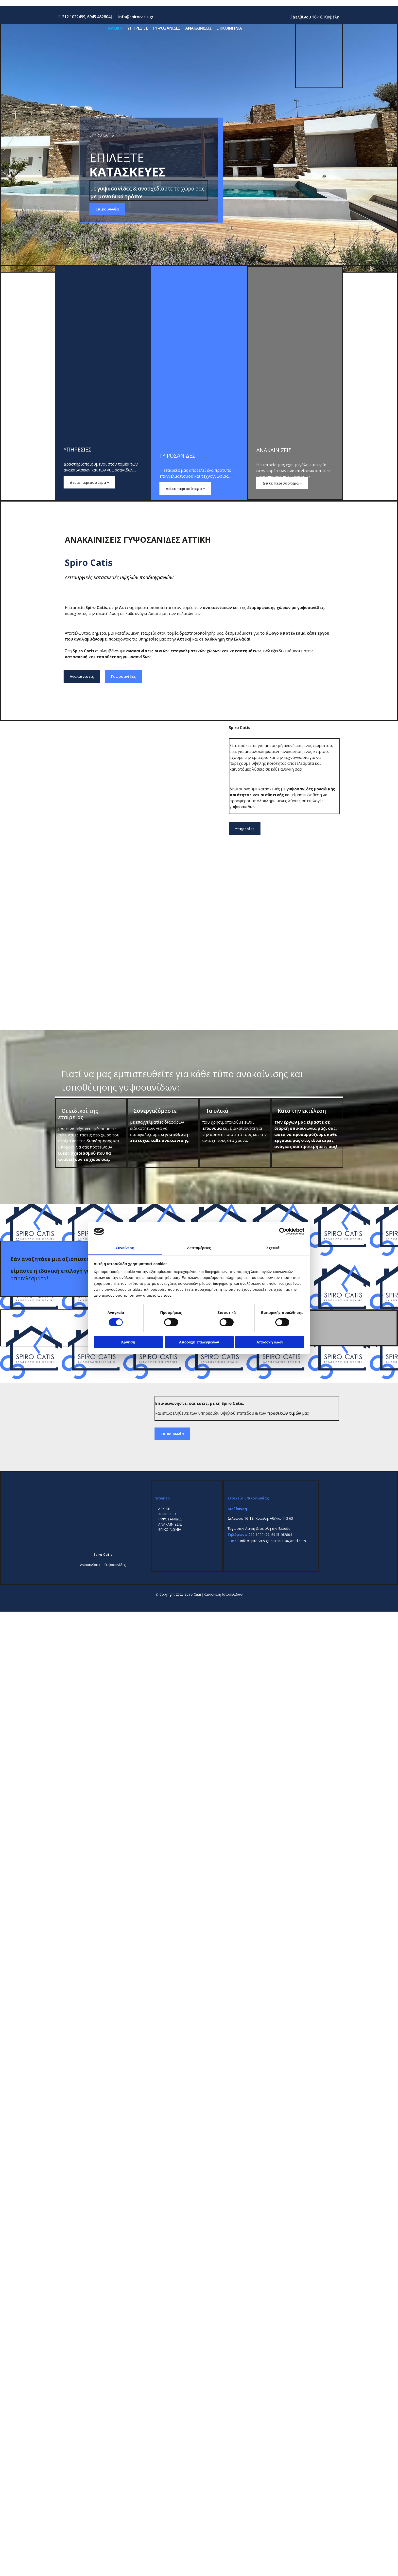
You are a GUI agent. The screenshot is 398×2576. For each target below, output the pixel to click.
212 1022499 (73, 16)
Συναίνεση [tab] (125, 1248)
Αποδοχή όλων (269, 1342)
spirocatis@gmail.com (288, 1540)
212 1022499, (259, 1534)
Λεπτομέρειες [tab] (199, 1248)
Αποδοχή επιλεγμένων (199, 1342)
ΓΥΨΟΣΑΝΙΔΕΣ (166, 28)
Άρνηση (128, 1342)
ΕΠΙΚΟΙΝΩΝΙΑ (229, 28)
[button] (107, 209)
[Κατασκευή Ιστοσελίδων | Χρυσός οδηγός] (8, 1603)
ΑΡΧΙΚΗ (115, 28)
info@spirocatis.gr (136, 16)
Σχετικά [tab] (272, 1248)
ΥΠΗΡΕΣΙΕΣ (137, 28)
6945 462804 (98, 16)
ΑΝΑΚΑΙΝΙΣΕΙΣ (198, 28)
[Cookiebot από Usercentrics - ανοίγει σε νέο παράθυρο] (282, 1231)
